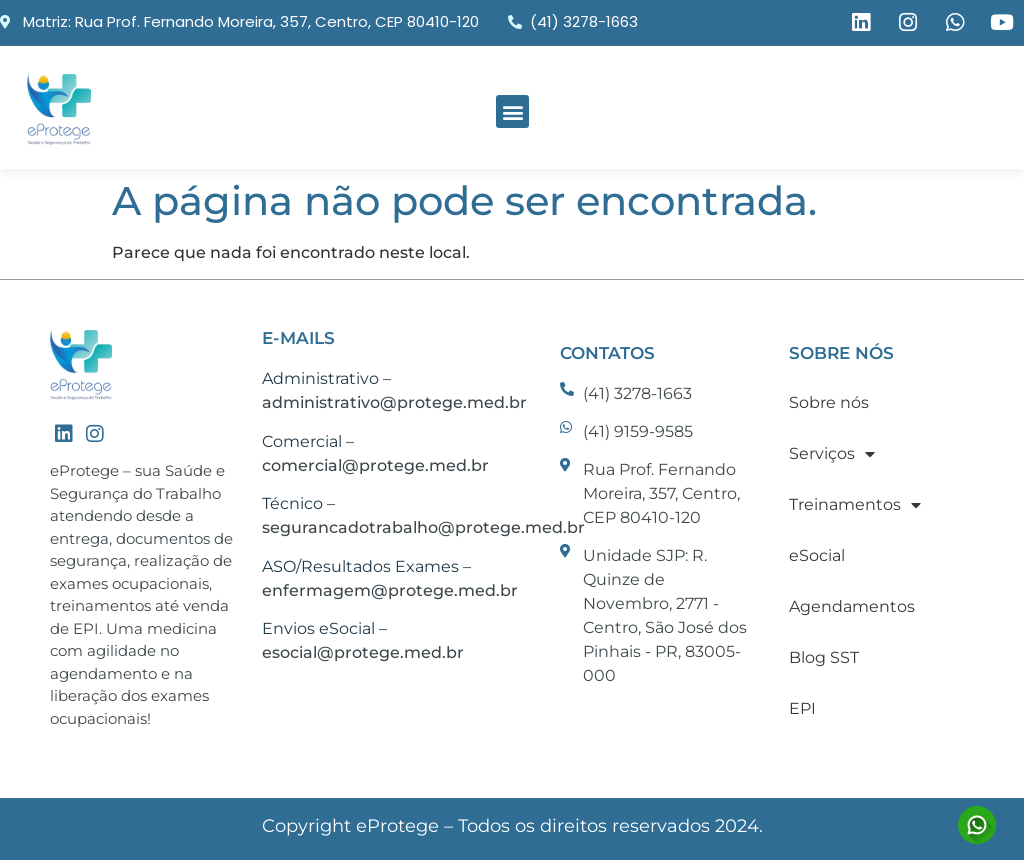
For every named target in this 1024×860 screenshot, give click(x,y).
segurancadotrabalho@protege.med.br (423, 527)
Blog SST (824, 657)
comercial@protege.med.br (375, 465)
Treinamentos (855, 505)
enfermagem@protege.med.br (390, 590)
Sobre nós (829, 402)
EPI (802, 708)
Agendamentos (852, 606)
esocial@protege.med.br (363, 652)
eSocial (817, 555)
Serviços (832, 454)
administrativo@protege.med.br (394, 402)
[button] (512, 111)
